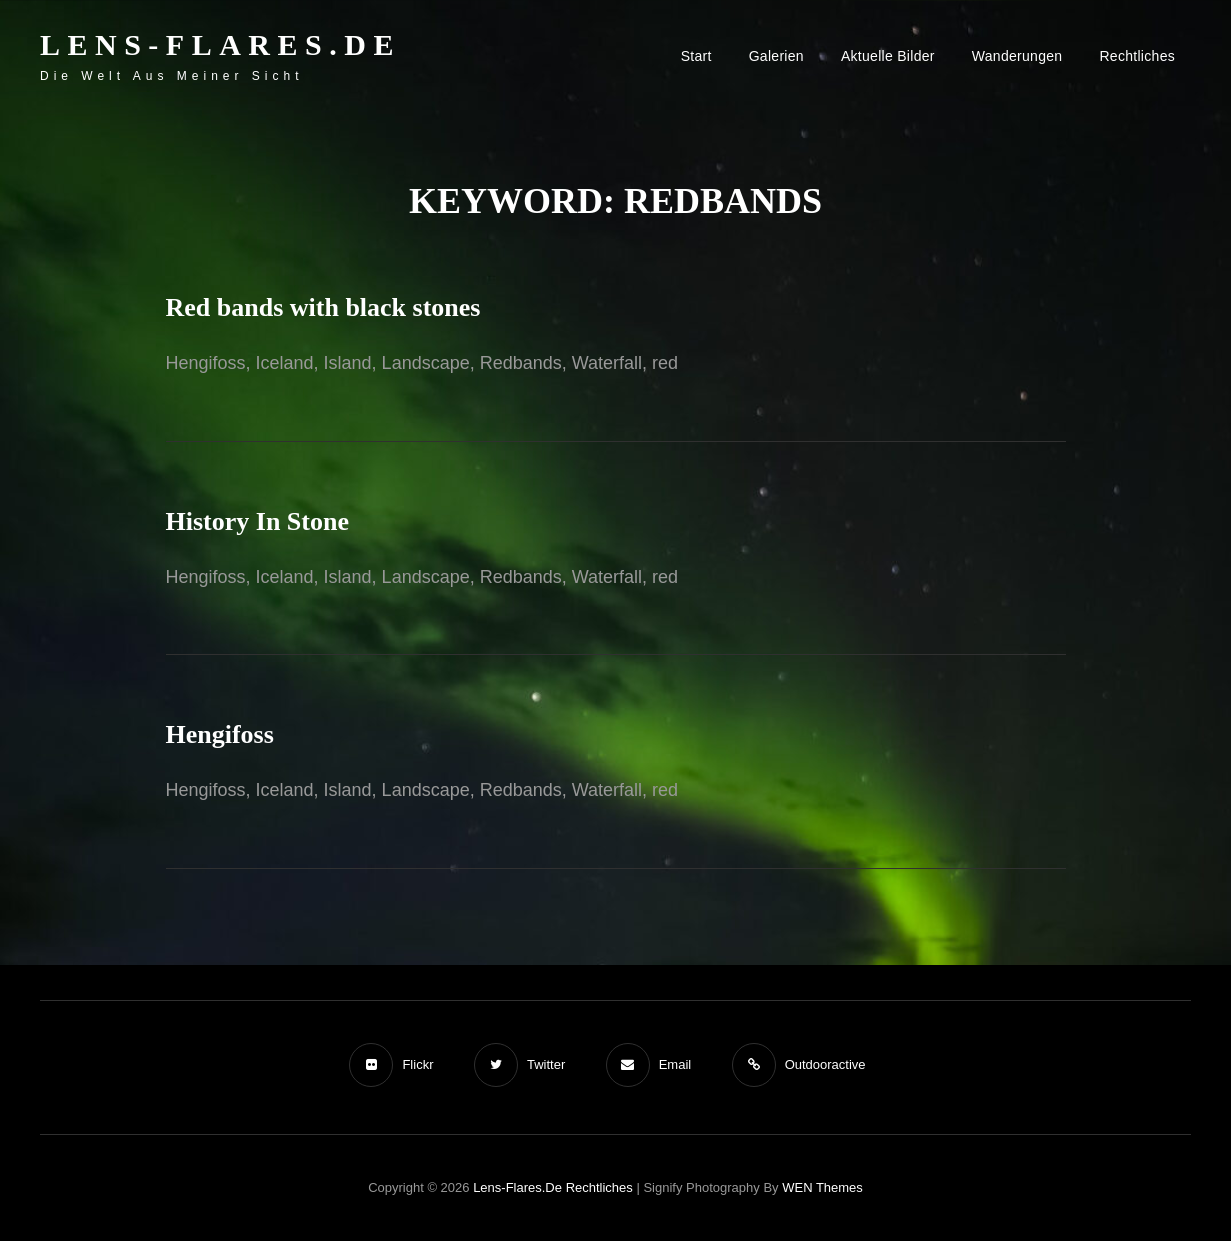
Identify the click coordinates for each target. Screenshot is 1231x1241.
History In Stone (257, 521)
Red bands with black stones (323, 307)
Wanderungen (1017, 56)
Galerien (776, 56)
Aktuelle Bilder (888, 56)
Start (696, 56)
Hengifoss (220, 734)
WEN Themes (822, 1187)
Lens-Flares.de (220, 44)
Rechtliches (1137, 56)
